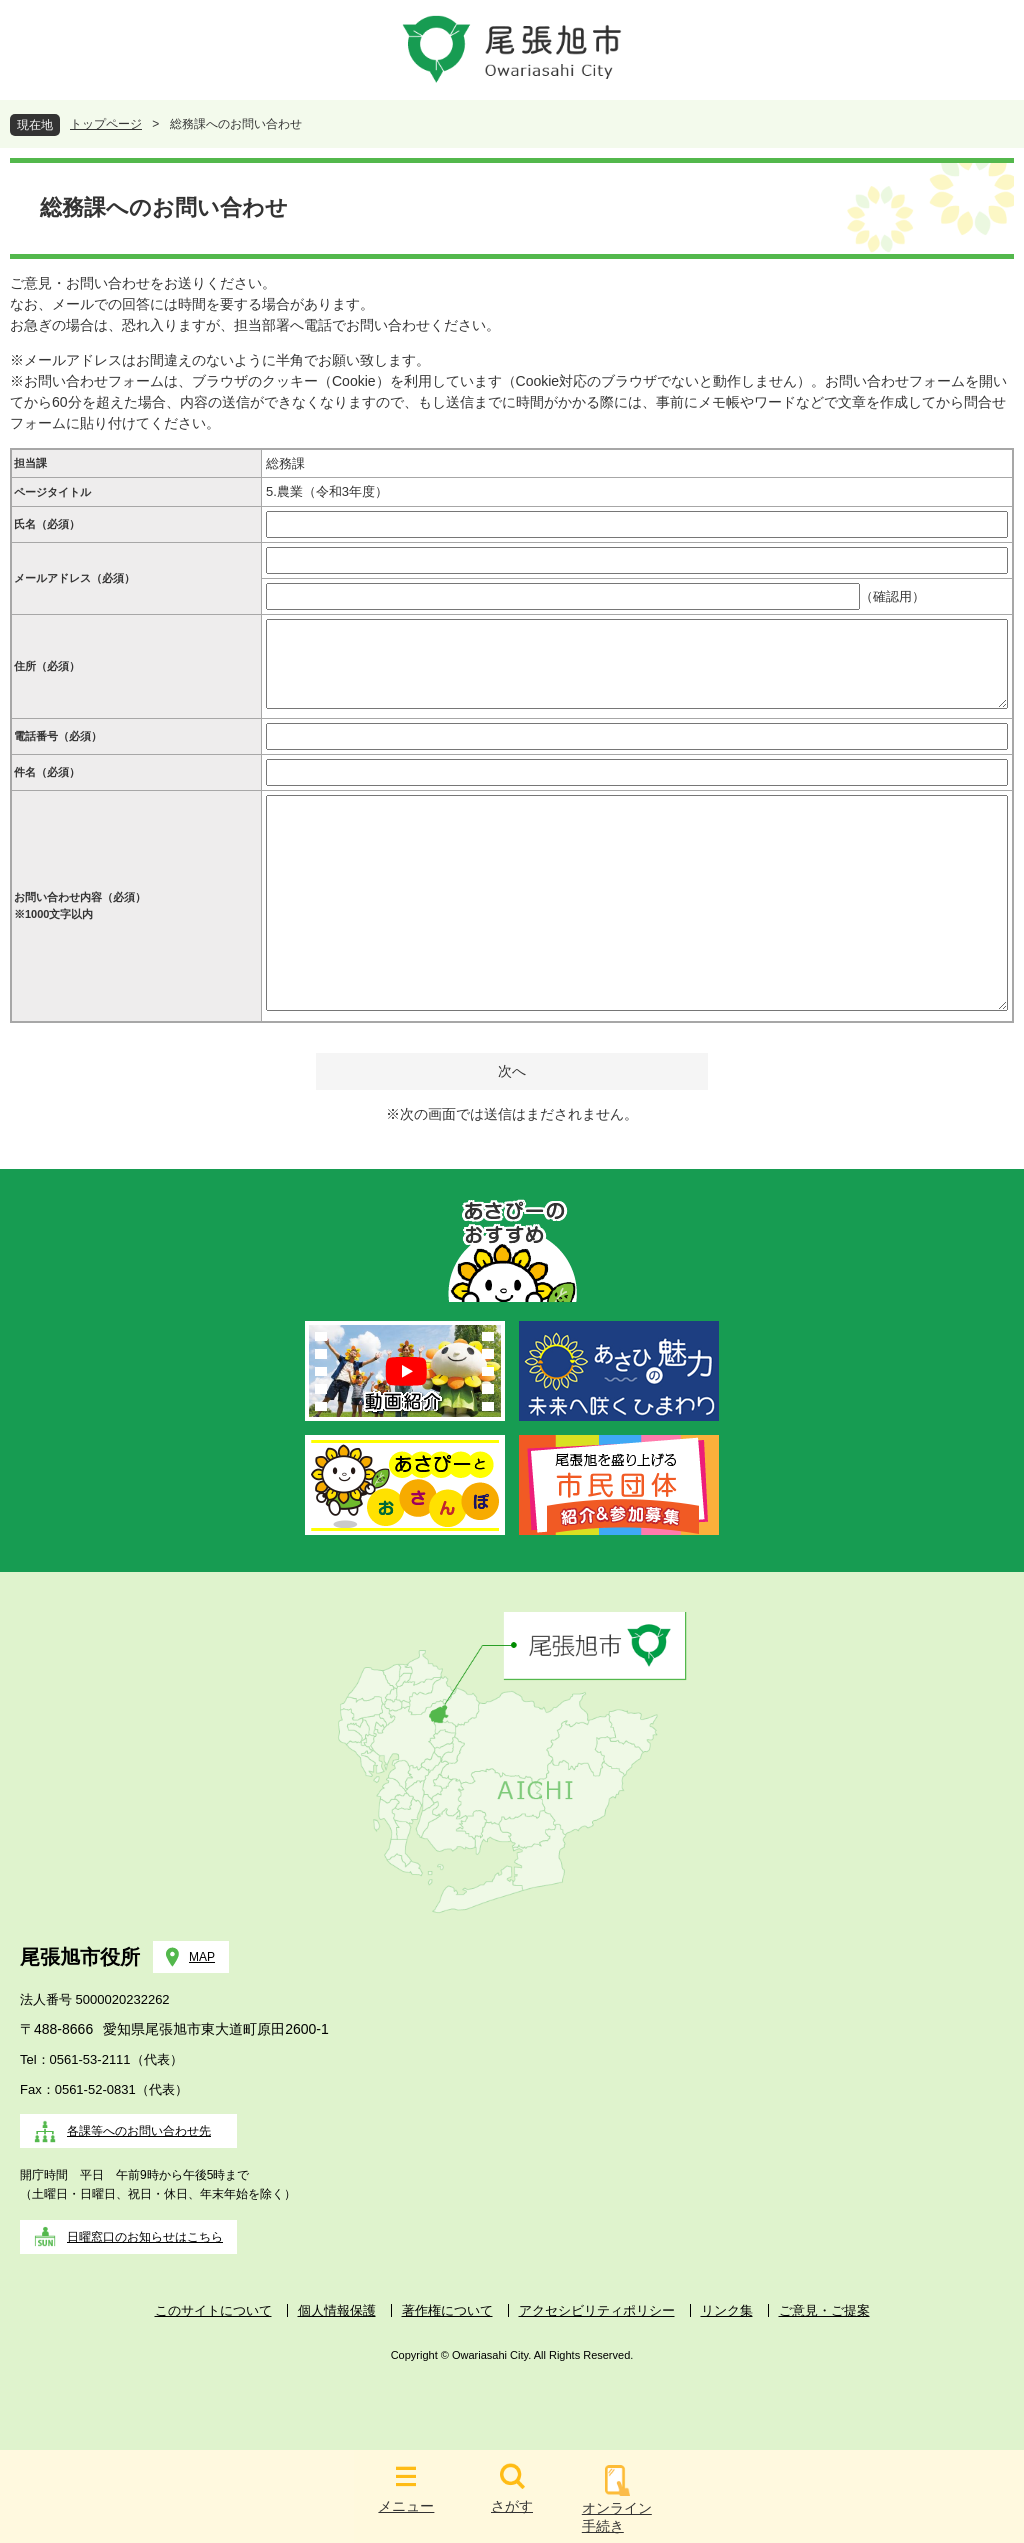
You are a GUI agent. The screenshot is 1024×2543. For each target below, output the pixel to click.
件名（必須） (47, 772)
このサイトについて (213, 2310)
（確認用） (892, 596)
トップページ (106, 124)
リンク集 (727, 2310)
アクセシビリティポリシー (597, 2310)
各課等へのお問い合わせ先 (139, 2131)
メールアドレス (74, 578)
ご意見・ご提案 (824, 2310)
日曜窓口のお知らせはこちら (145, 2237)
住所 (47, 666)
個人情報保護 (337, 2310)
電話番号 (58, 736)
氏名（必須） (47, 524)
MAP (202, 1957)
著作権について (447, 2310)
